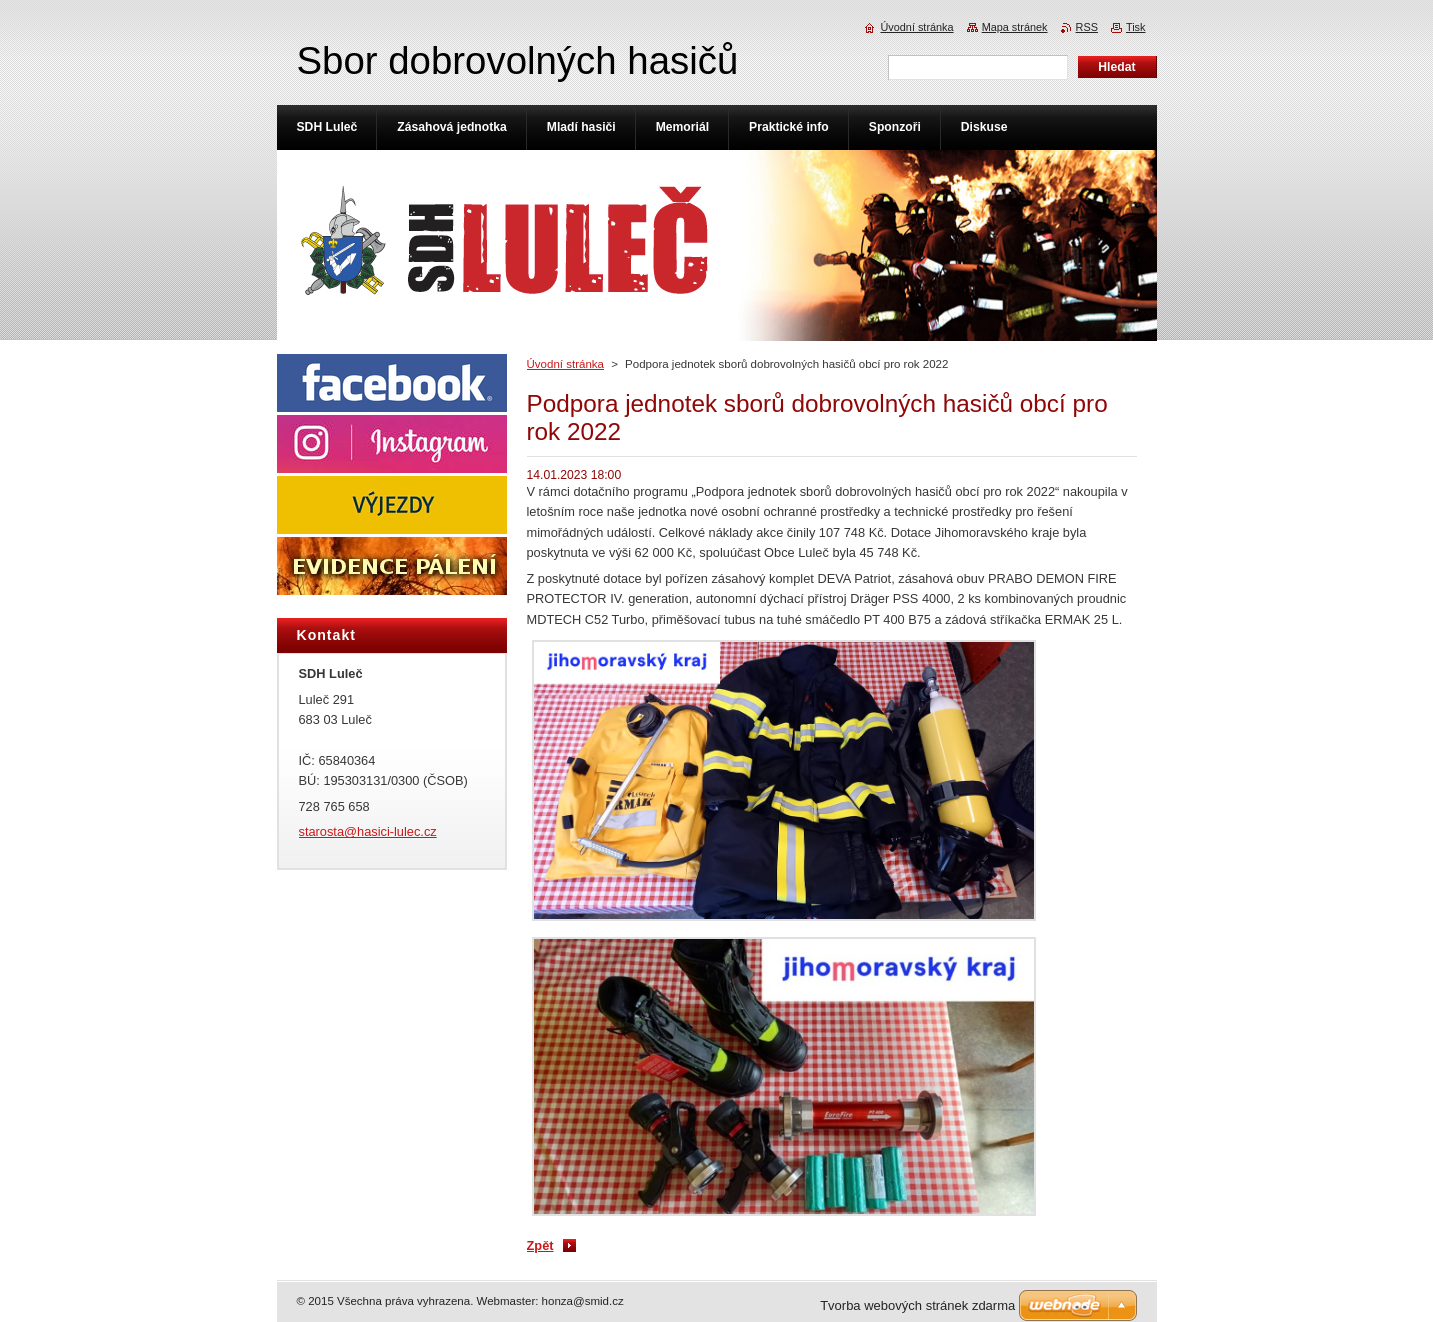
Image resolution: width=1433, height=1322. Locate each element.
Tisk (1136, 27)
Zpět (540, 1245)
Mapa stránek (1015, 27)
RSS (1087, 27)
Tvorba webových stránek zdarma (917, 1305)
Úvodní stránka (565, 364)
